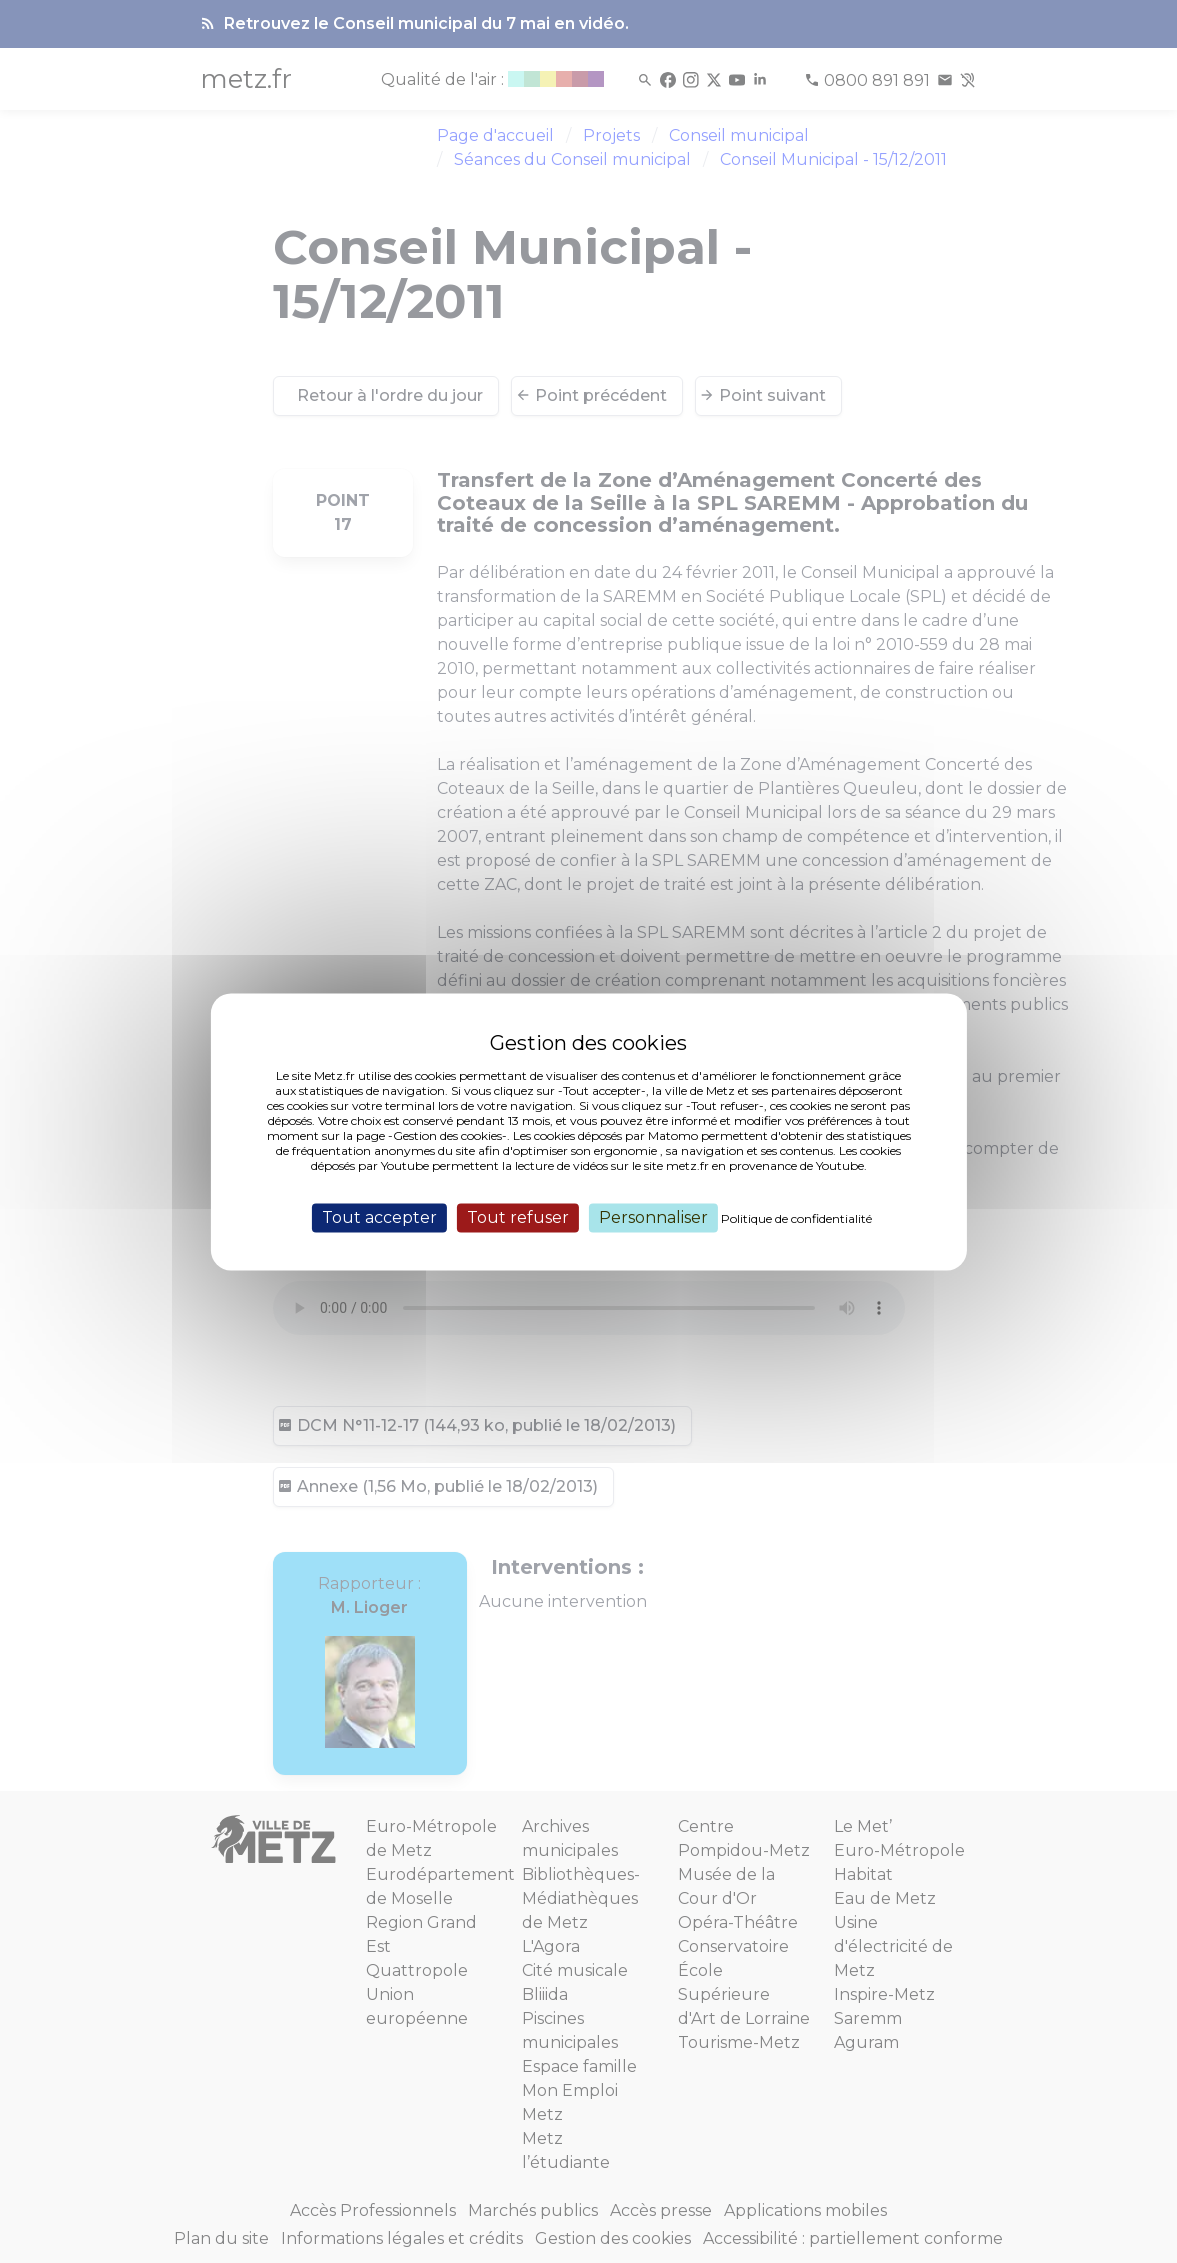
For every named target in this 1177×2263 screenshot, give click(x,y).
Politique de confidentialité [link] (796, 1218)
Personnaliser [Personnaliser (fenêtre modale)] (653, 1217)
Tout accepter (379, 1217)
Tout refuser (518, 1217)
